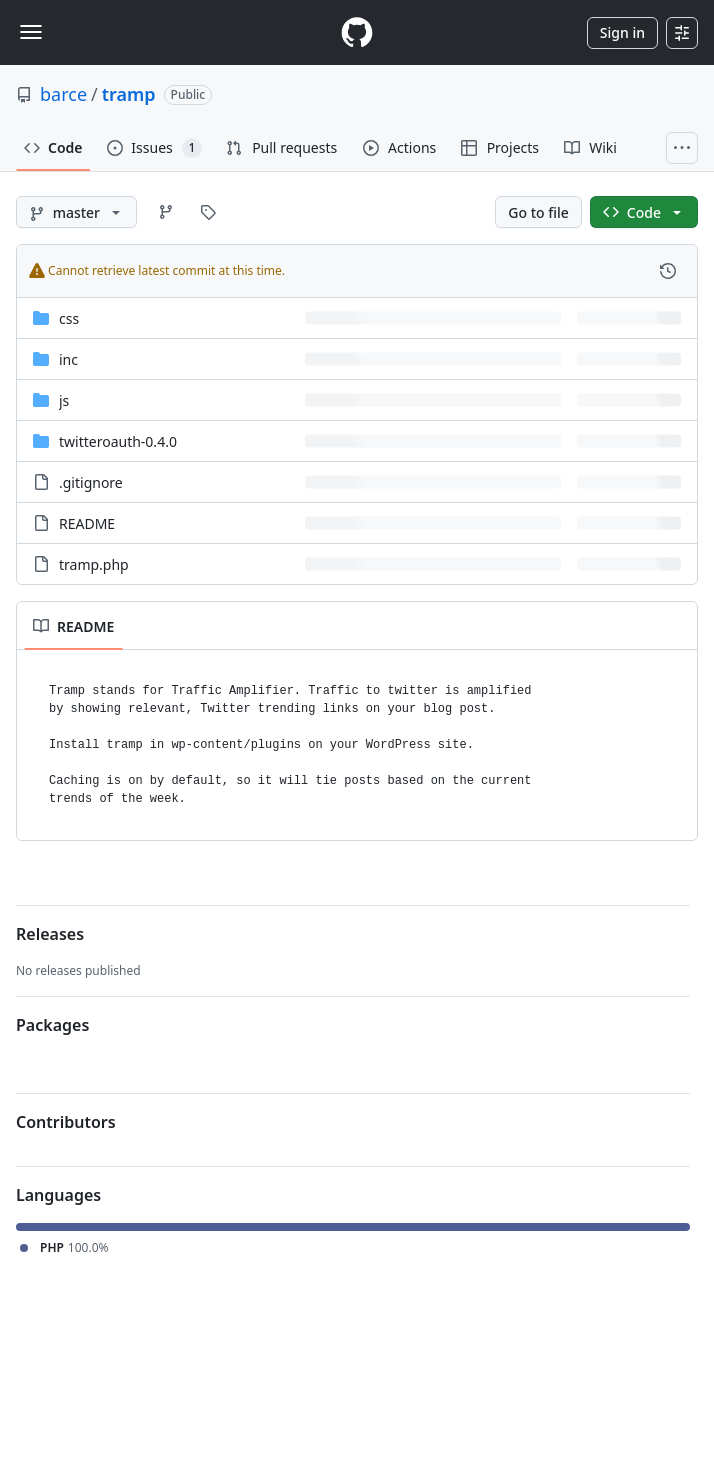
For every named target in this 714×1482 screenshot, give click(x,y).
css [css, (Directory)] (69, 318)
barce (63, 94)
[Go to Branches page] (166, 212)
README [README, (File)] (87, 523)
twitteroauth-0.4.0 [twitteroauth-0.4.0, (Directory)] (118, 441)
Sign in (622, 32)
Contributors (66, 1122)
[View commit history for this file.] (668, 271)
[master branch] (76, 212)
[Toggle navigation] (31, 32)
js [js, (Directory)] (64, 400)
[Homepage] (357, 32)
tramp (129, 94)
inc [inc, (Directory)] (68, 359)
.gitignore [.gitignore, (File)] (91, 482)
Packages (52, 1025)
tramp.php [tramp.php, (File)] (94, 564)
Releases (50, 934)
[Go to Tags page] (208, 212)
